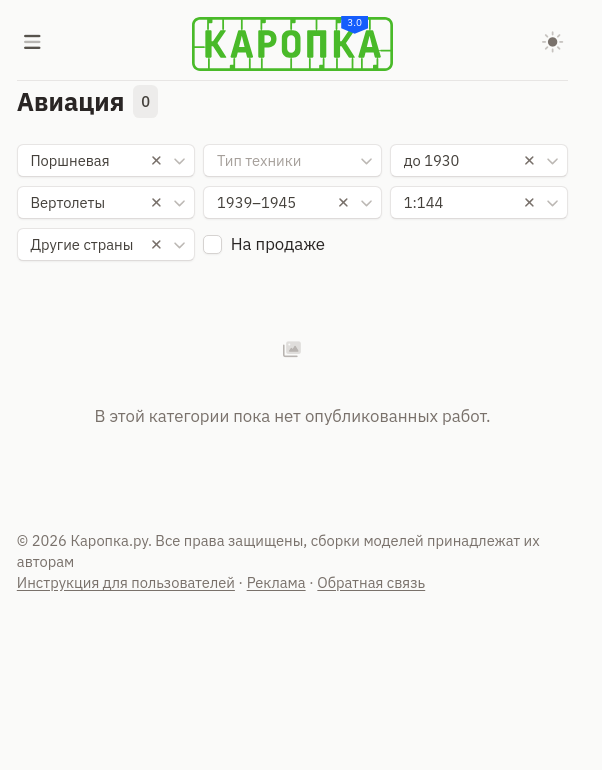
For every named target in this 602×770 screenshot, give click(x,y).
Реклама (276, 582)
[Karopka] (293, 44)
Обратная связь (371, 582)
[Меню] (33, 44)
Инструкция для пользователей (126, 582)
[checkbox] (212, 244)
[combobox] (106, 161)
